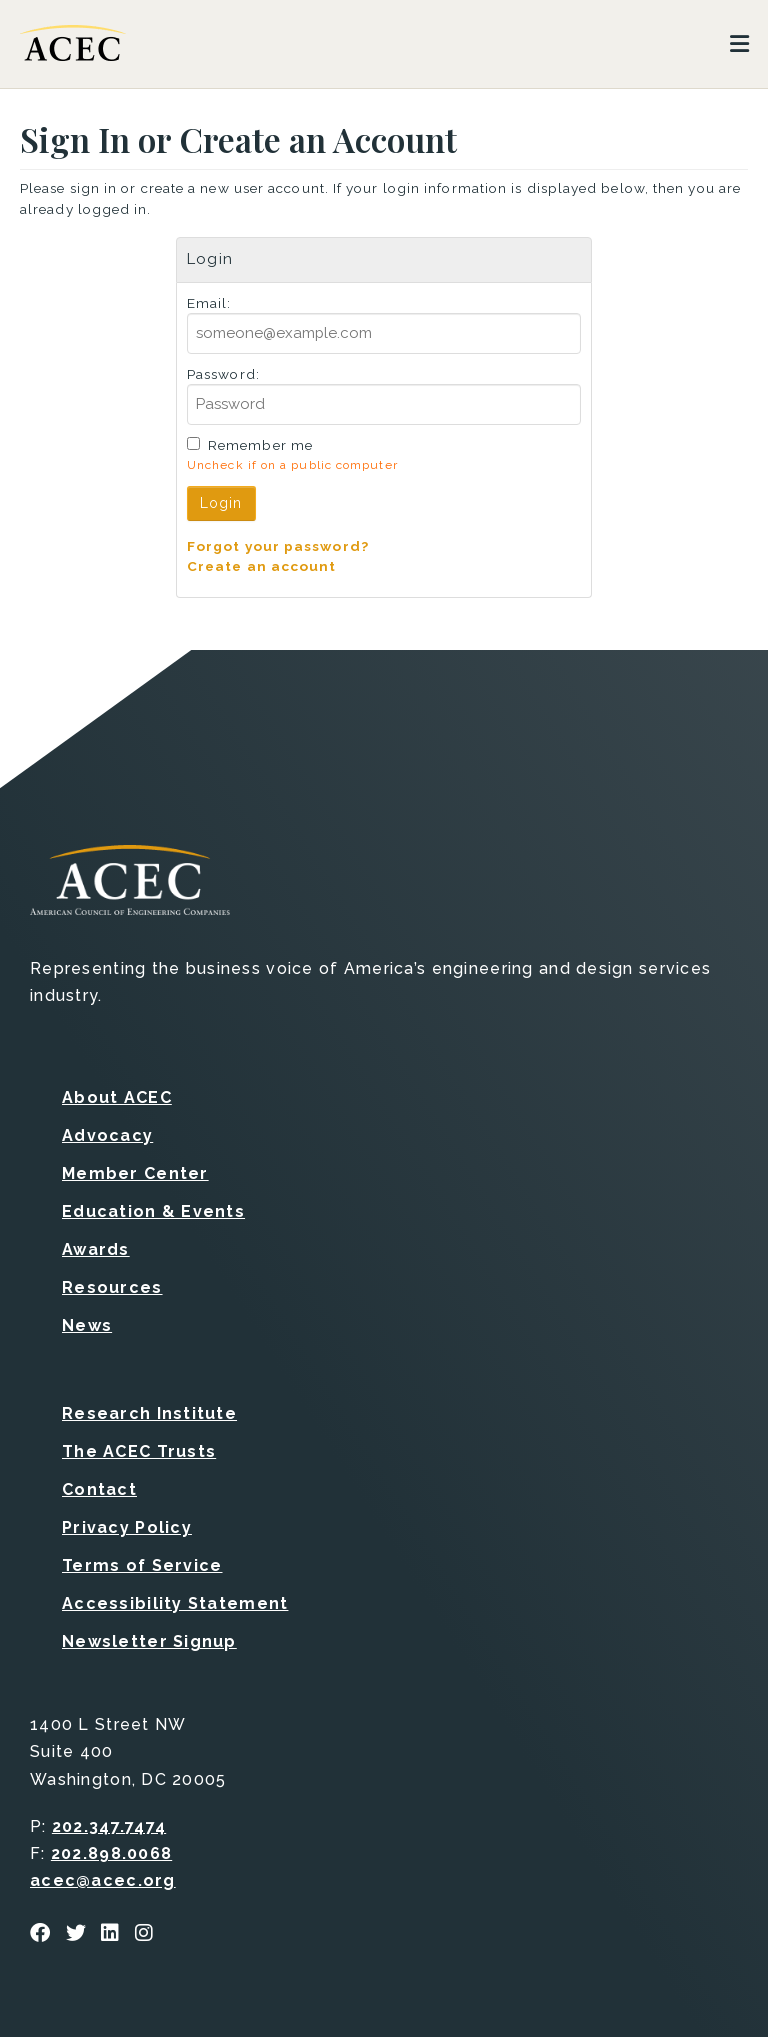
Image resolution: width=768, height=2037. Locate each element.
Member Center (135, 1173)
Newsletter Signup (149, 1641)
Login (221, 503)
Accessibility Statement (175, 1603)
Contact (99, 1489)
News (87, 1325)
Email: (209, 303)
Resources (112, 1287)
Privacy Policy (127, 1527)
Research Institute (149, 1413)
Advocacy (107, 1135)
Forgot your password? (278, 546)
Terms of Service (142, 1565)
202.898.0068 (111, 1853)
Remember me (260, 445)
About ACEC (117, 1097)
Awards (96, 1249)
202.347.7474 (109, 1826)
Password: (223, 374)
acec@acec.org (103, 1880)
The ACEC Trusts (139, 1451)
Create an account (262, 566)
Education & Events (153, 1211)
